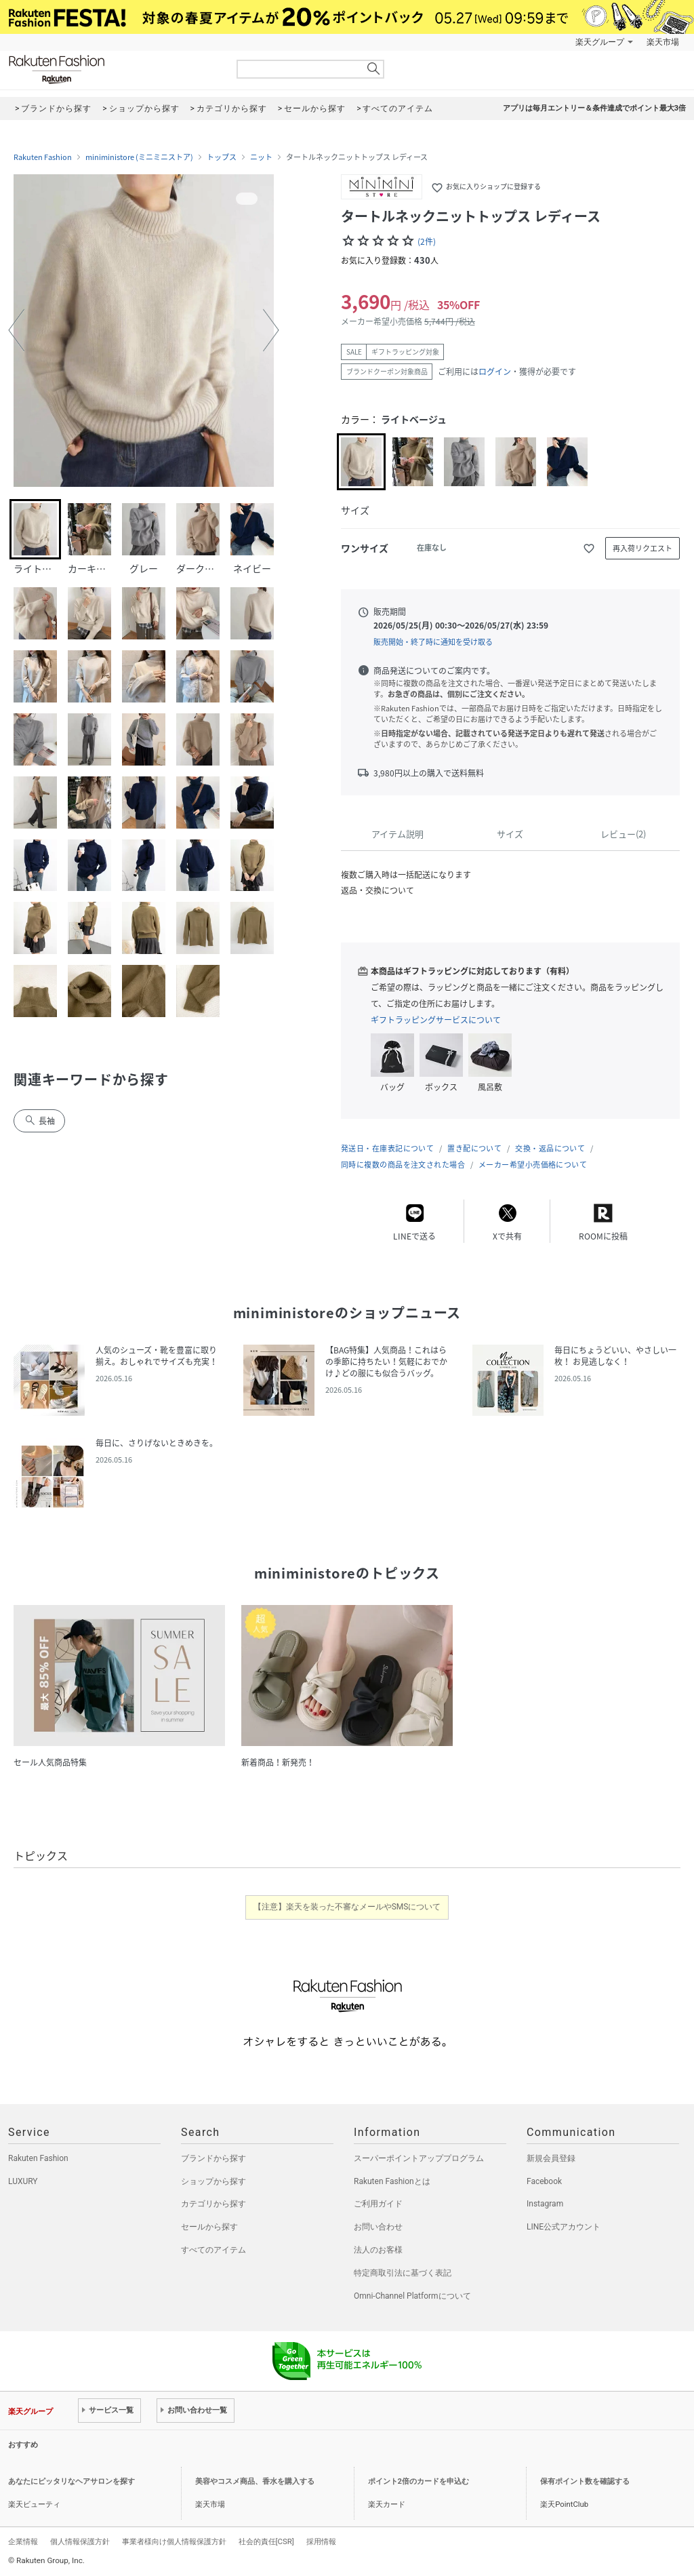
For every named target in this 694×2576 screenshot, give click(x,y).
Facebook (544, 2181)
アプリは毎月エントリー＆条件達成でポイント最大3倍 (594, 108)
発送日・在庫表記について (387, 1148)
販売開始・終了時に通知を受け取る (433, 642)
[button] (16, 330)
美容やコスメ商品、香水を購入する (254, 2481)
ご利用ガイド (378, 2203)
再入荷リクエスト (642, 548)
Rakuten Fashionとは (392, 2181)
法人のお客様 (378, 2250)
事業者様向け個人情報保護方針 (174, 2541)
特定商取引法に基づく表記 (402, 2273)
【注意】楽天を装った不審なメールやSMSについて (347, 1906)
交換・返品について (550, 1148)
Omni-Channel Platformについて (412, 2296)
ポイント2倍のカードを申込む (418, 2481)
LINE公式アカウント (563, 2227)
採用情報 (321, 2541)
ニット (261, 157)
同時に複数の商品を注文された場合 (403, 1164)
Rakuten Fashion (113, 69)
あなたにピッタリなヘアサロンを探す (71, 2481)
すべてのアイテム (213, 2250)
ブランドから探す (213, 2158)
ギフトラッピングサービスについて (436, 1020)
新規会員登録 (551, 2158)
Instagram (545, 2203)
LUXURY (23, 2181)
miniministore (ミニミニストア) (139, 157)
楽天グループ (599, 42)
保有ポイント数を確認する (585, 2481)
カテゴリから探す (213, 2203)
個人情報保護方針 (80, 2541)
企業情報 (23, 2541)
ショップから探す (213, 2181)
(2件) (426, 241)
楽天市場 (663, 42)
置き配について (474, 1148)
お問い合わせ (378, 2227)
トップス (222, 157)
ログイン (494, 371)
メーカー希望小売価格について (532, 1164)
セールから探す (209, 2227)
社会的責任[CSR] (266, 2541)
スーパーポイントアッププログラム (419, 2158)
